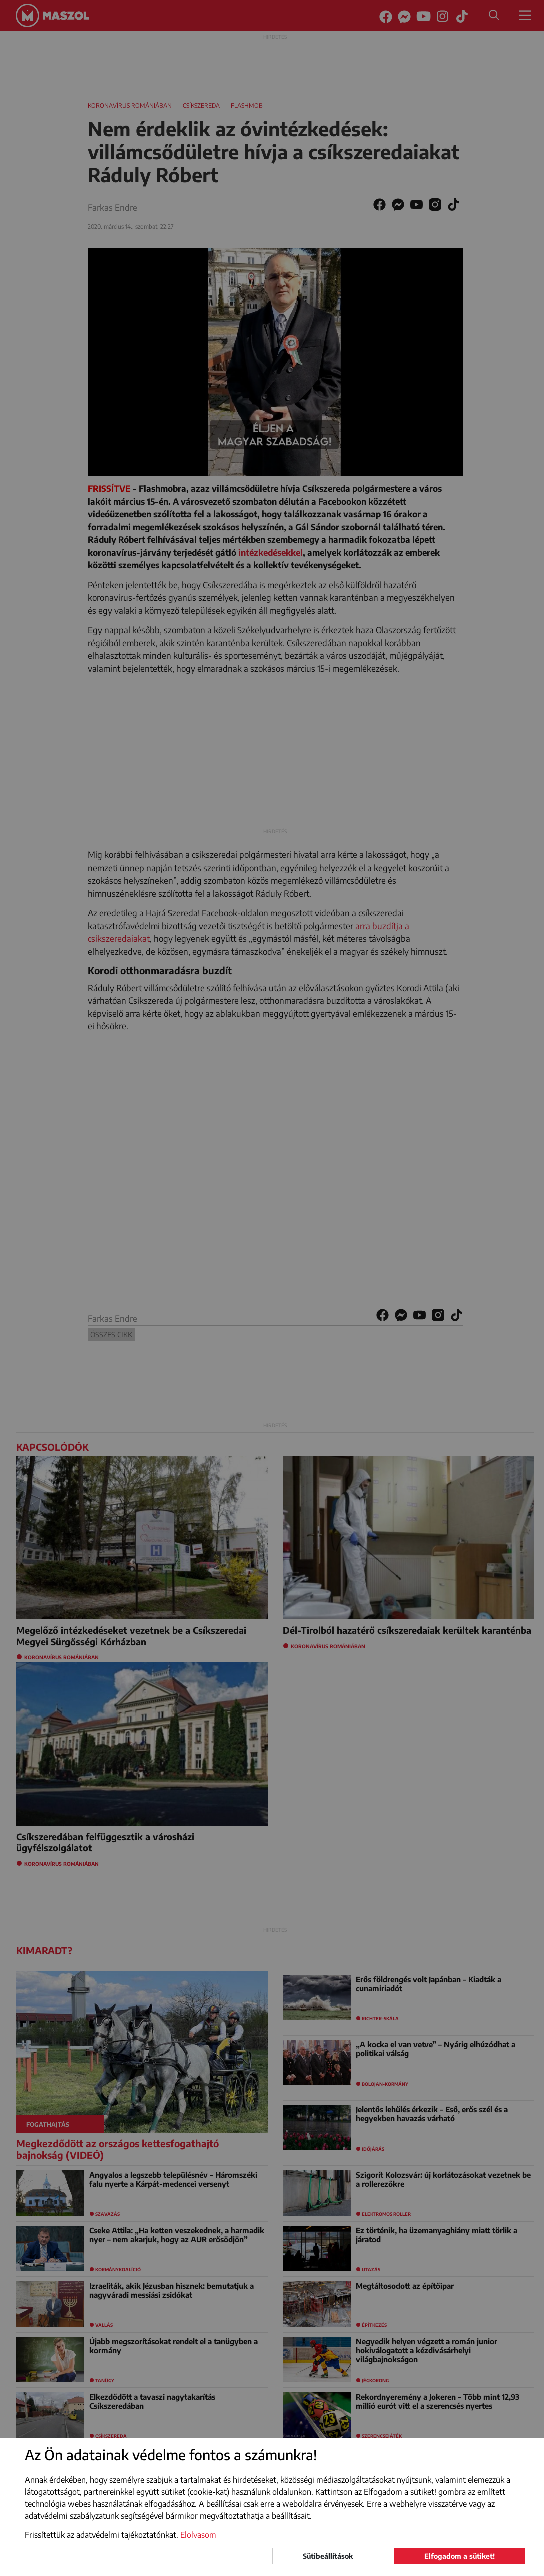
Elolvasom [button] (198, 2535)
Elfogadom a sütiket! (459, 2556)
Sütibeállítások (328, 2556)
